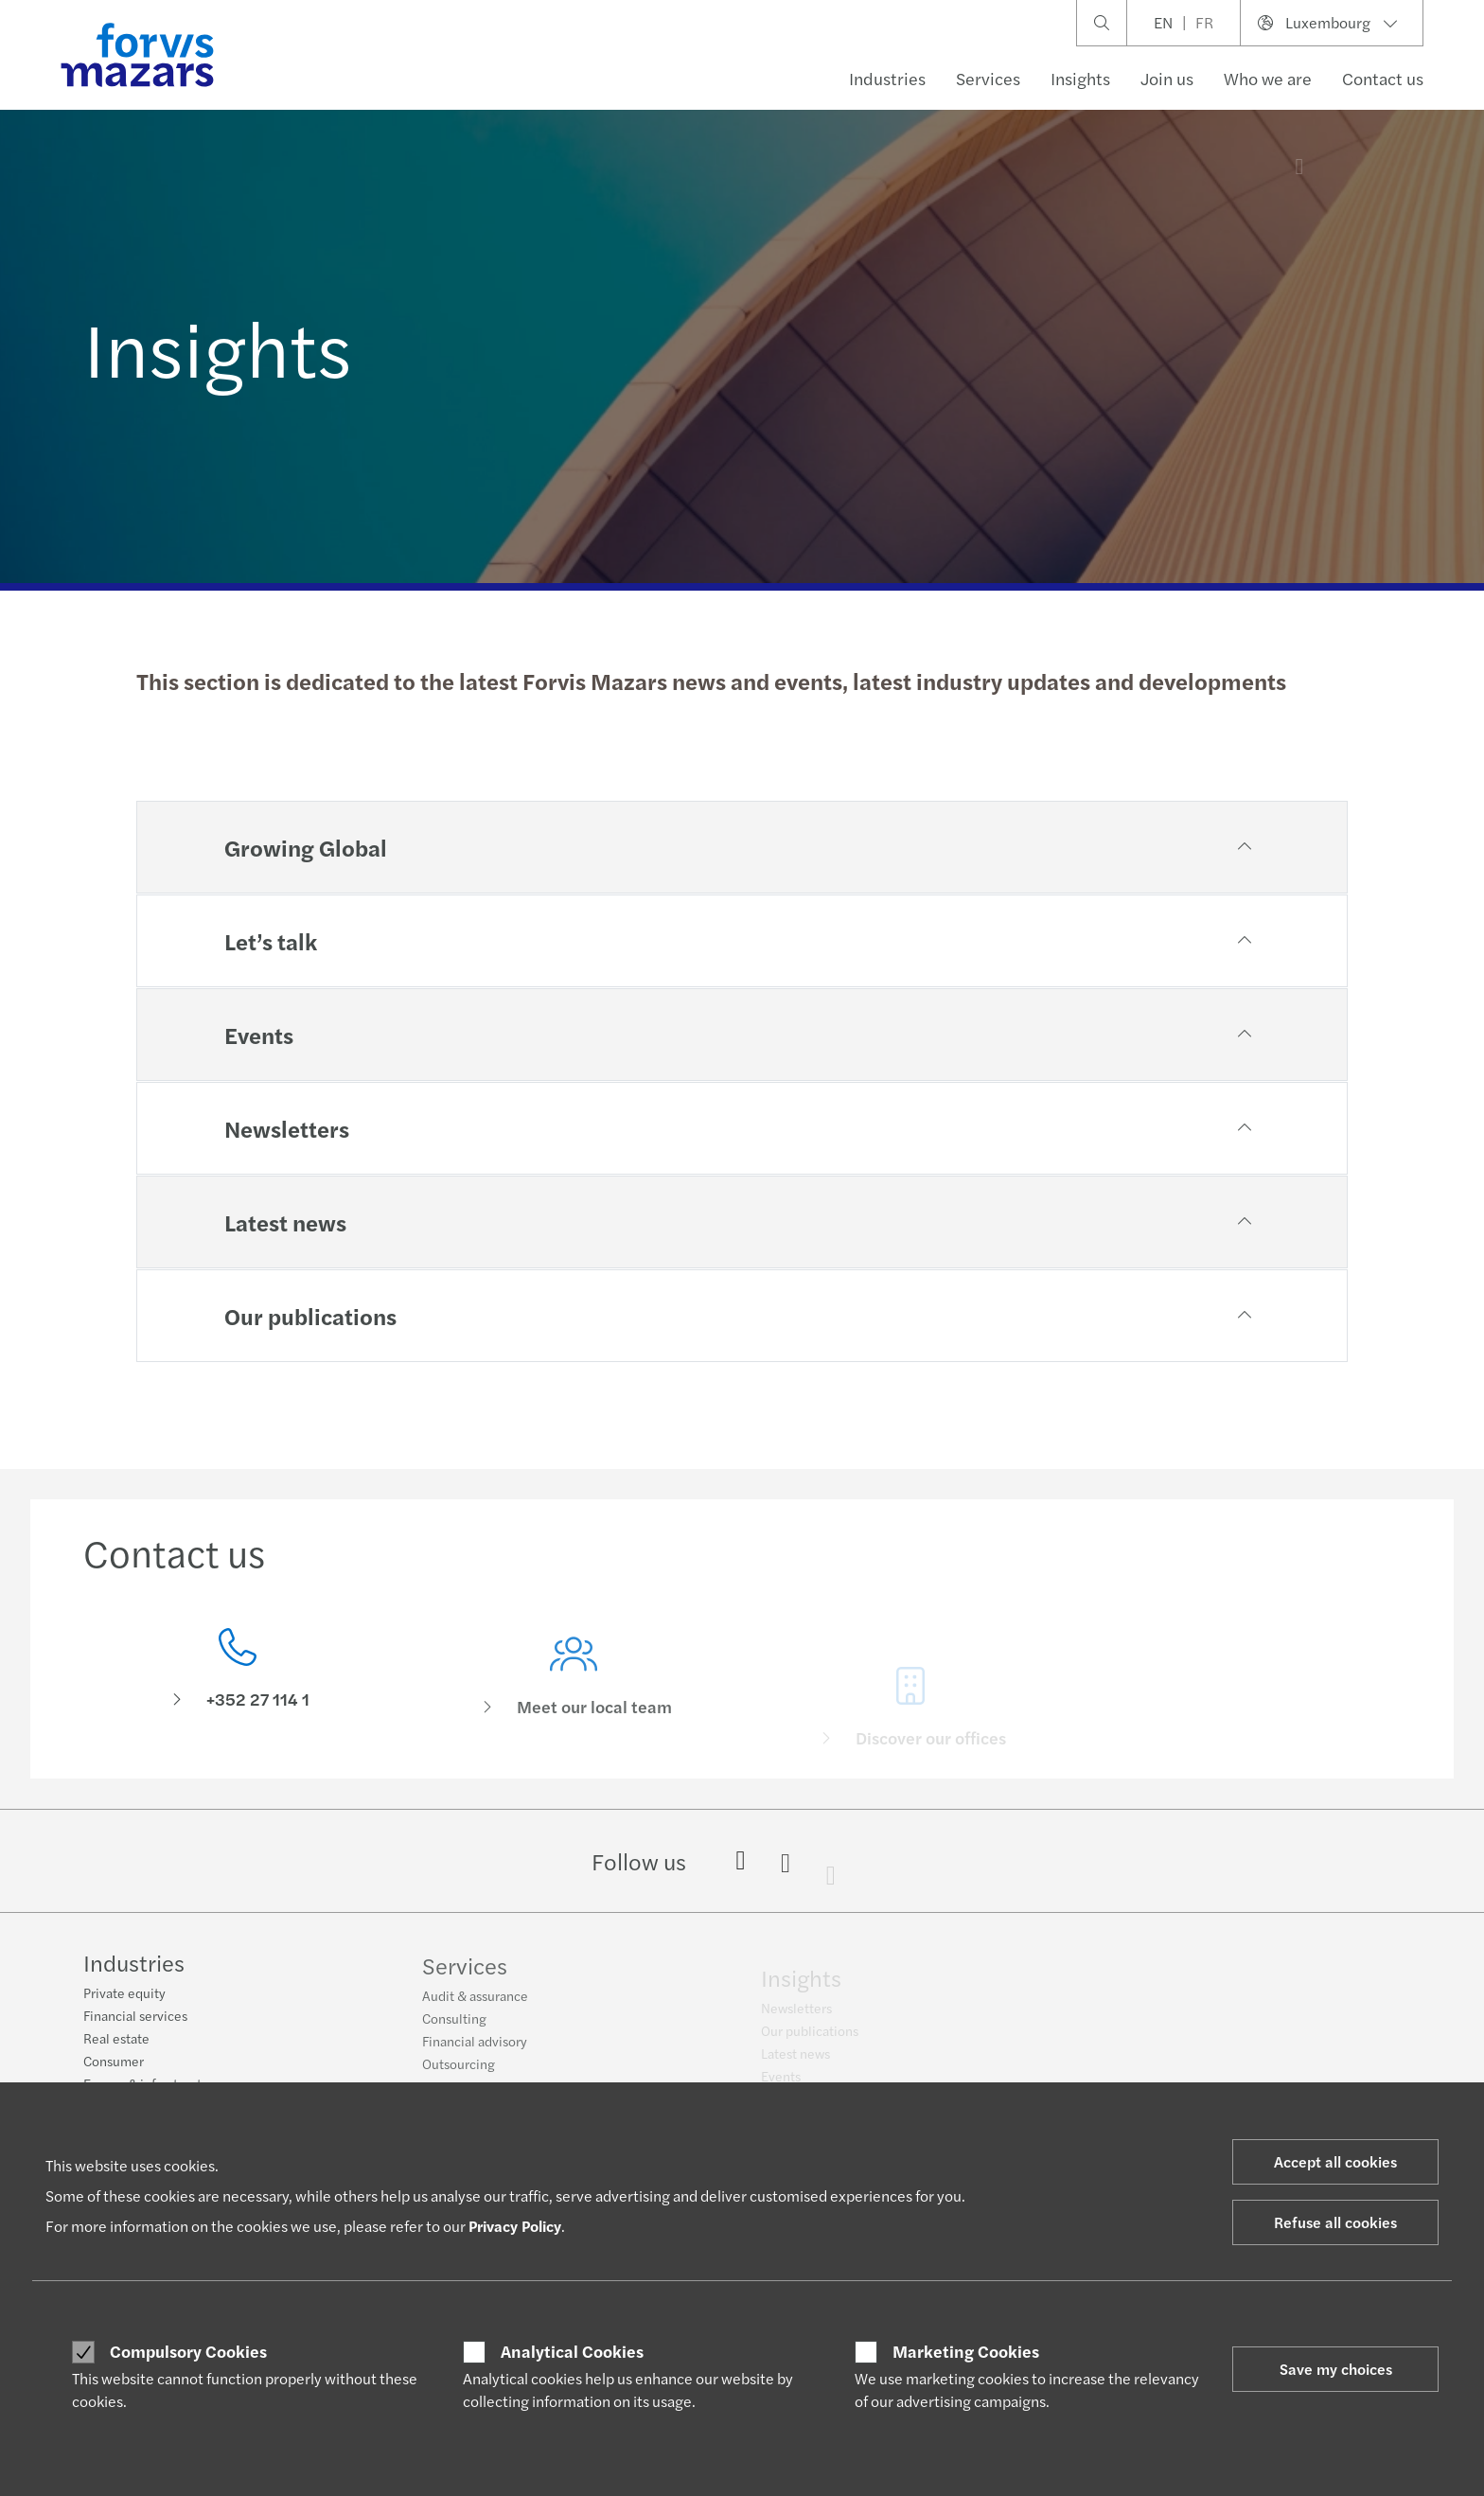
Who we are (1268, 78)
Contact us (1382, 78)
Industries (887, 78)
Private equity (124, 1993)
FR (1204, 22)
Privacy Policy (514, 2226)
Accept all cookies (1335, 2161)
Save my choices (1336, 2369)
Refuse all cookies (1335, 2222)
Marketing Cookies (965, 2351)
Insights (1080, 78)
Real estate (116, 2038)
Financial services (135, 2016)
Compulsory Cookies (188, 2351)
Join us (1166, 78)
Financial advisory (474, 2050)
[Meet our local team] (574, 1700)
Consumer (113, 2061)
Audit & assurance (475, 2004)
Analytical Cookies (572, 2351)
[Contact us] (237, 1674)
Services (988, 78)
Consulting (454, 2027)
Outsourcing (458, 2072)
